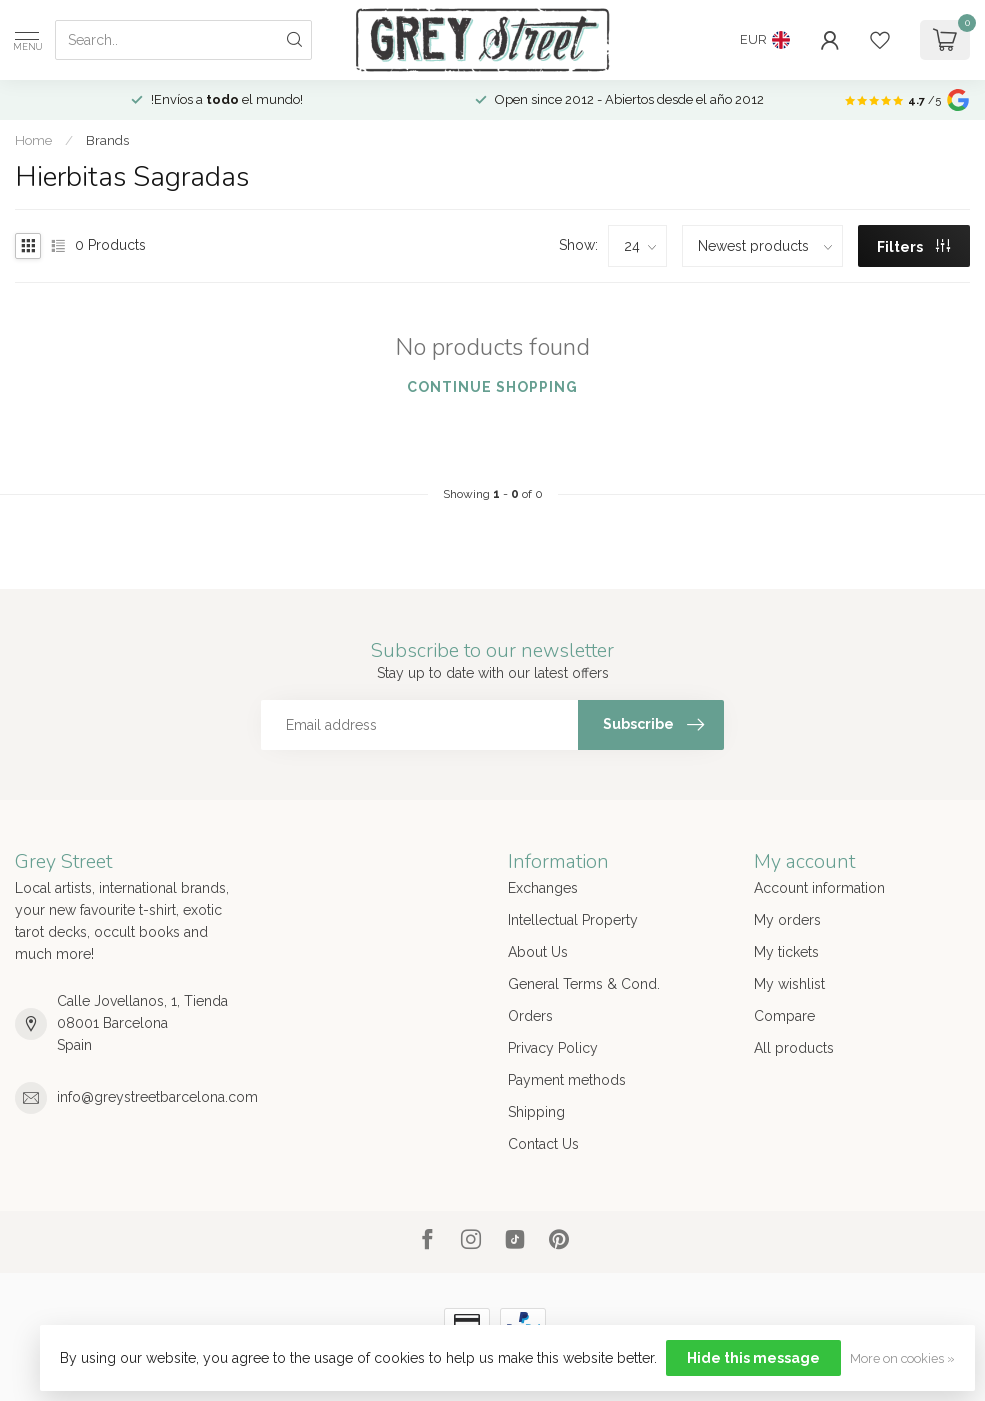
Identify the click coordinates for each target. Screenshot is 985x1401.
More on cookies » (902, 1358)
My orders (787, 920)
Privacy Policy (553, 1048)
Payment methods (567, 1080)
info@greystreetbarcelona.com (157, 1097)
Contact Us (543, 1144)
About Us (538, 952)
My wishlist (789, 984)
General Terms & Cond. (584, 984)
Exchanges (543, 888)
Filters (913, 247)
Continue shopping (492, 387)
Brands (107, 140)
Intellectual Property (573, 920)
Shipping (536, 1112)
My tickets (786, 952)
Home (33, 140)
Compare (784, 1016)
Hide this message (753, 1358)
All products (794, 1048)
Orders (530, 1016)
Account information (819, 888)
